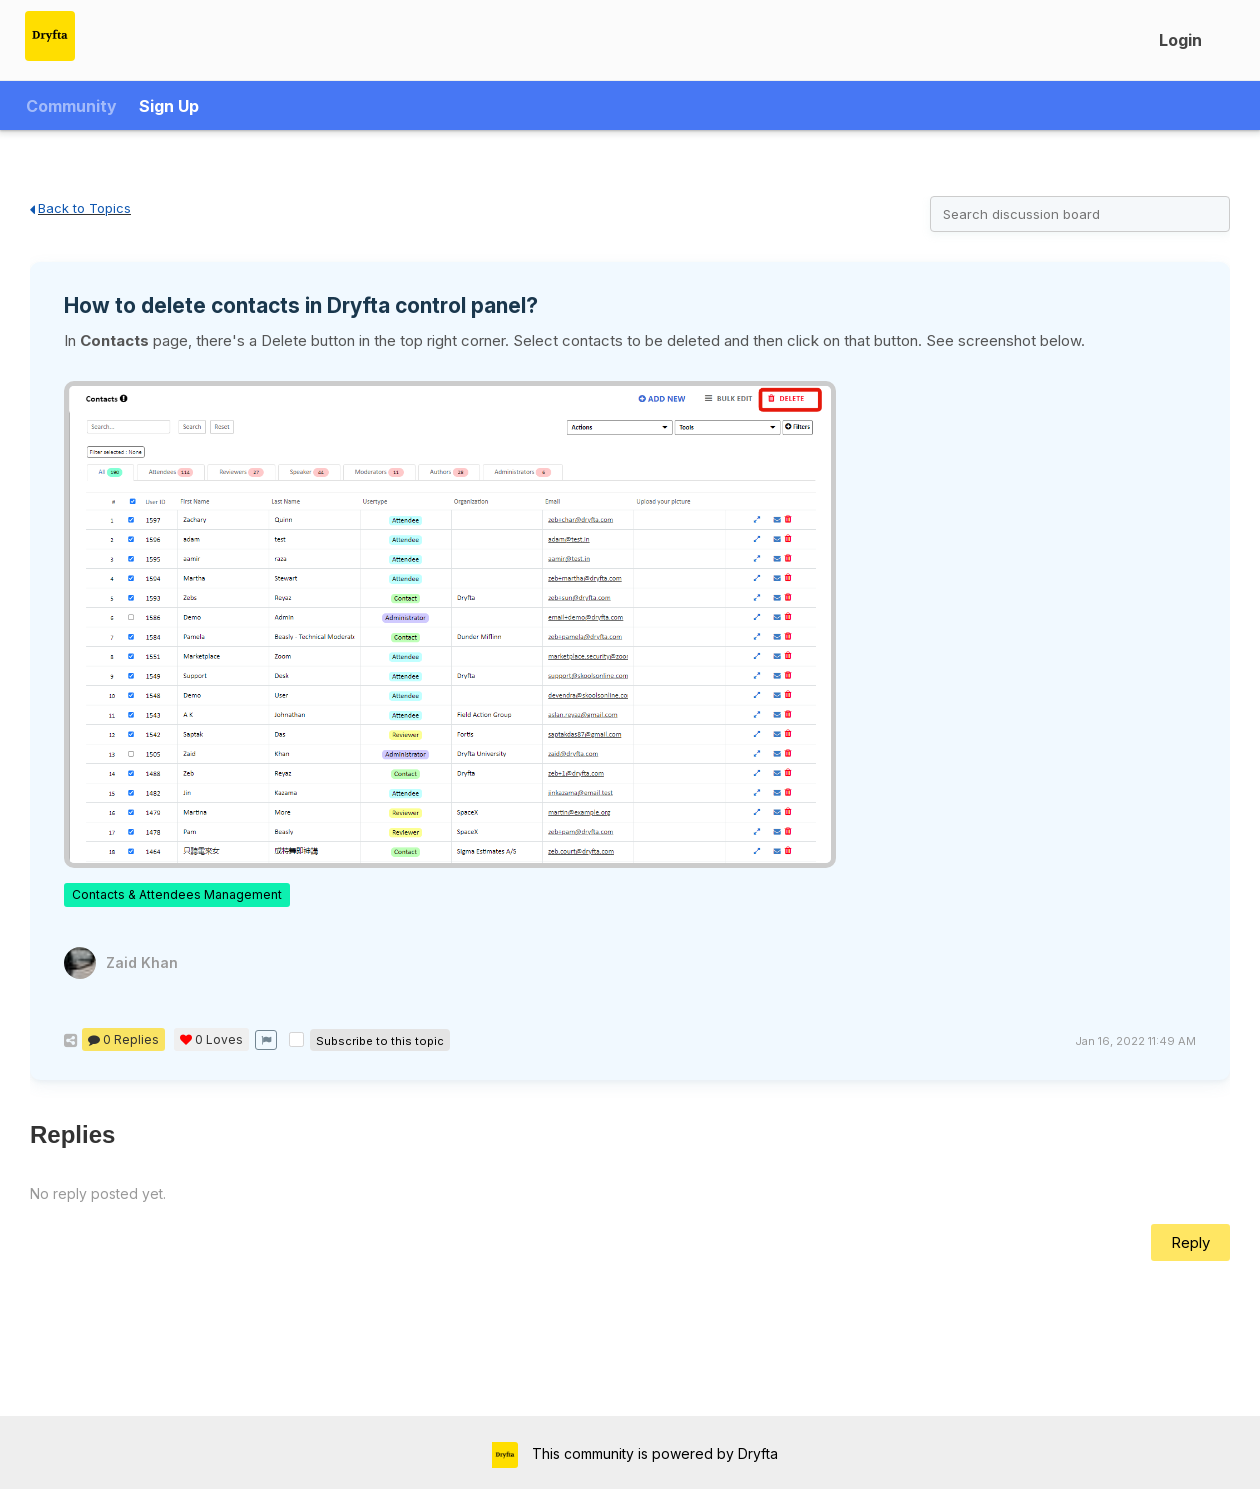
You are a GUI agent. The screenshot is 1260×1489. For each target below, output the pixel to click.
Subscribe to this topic (380, 1041)
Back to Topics (80, 208)
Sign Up (169, 106)
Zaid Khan (142, 962)
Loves (211, 1039)
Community (71, 106)
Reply (1190, 1242)
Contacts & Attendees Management (177, 894)
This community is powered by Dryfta (653, 1453)
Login (1180, 40)
